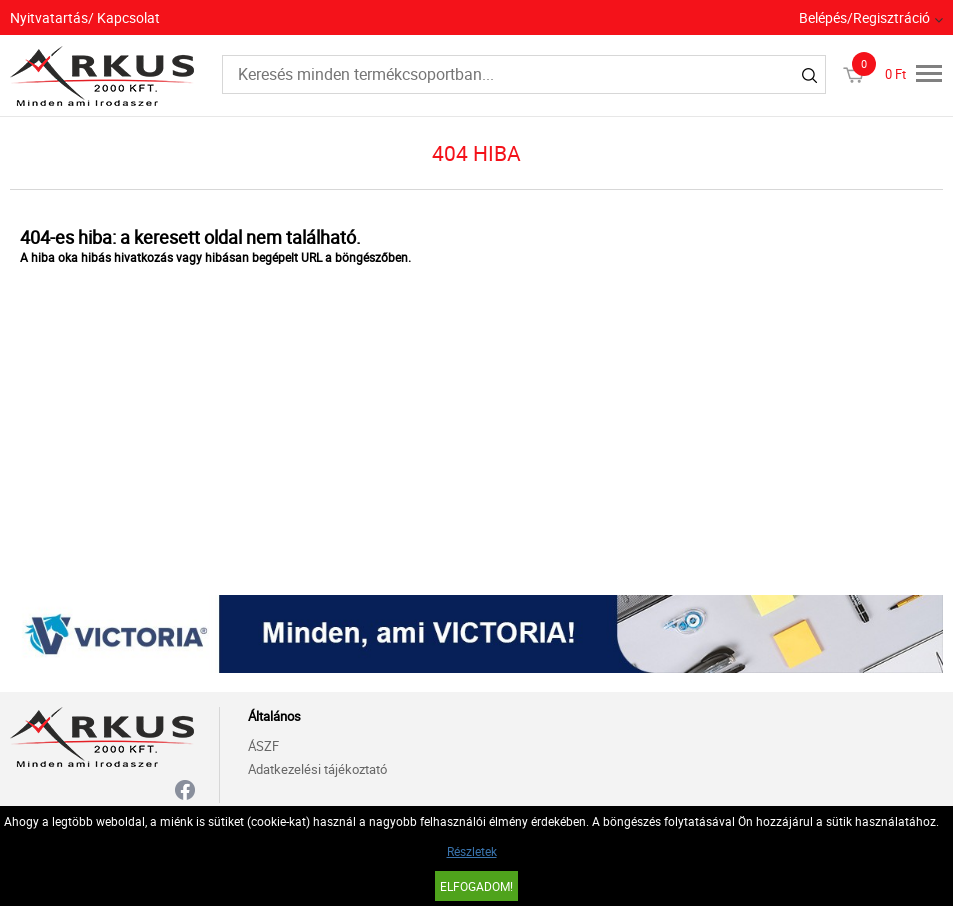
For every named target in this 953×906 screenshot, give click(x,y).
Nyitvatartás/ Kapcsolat (85, 17)
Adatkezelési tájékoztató (317, 769)
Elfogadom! (476, 886)
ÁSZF (263, 746)
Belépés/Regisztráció (864, 17)
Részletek (472, 851)
